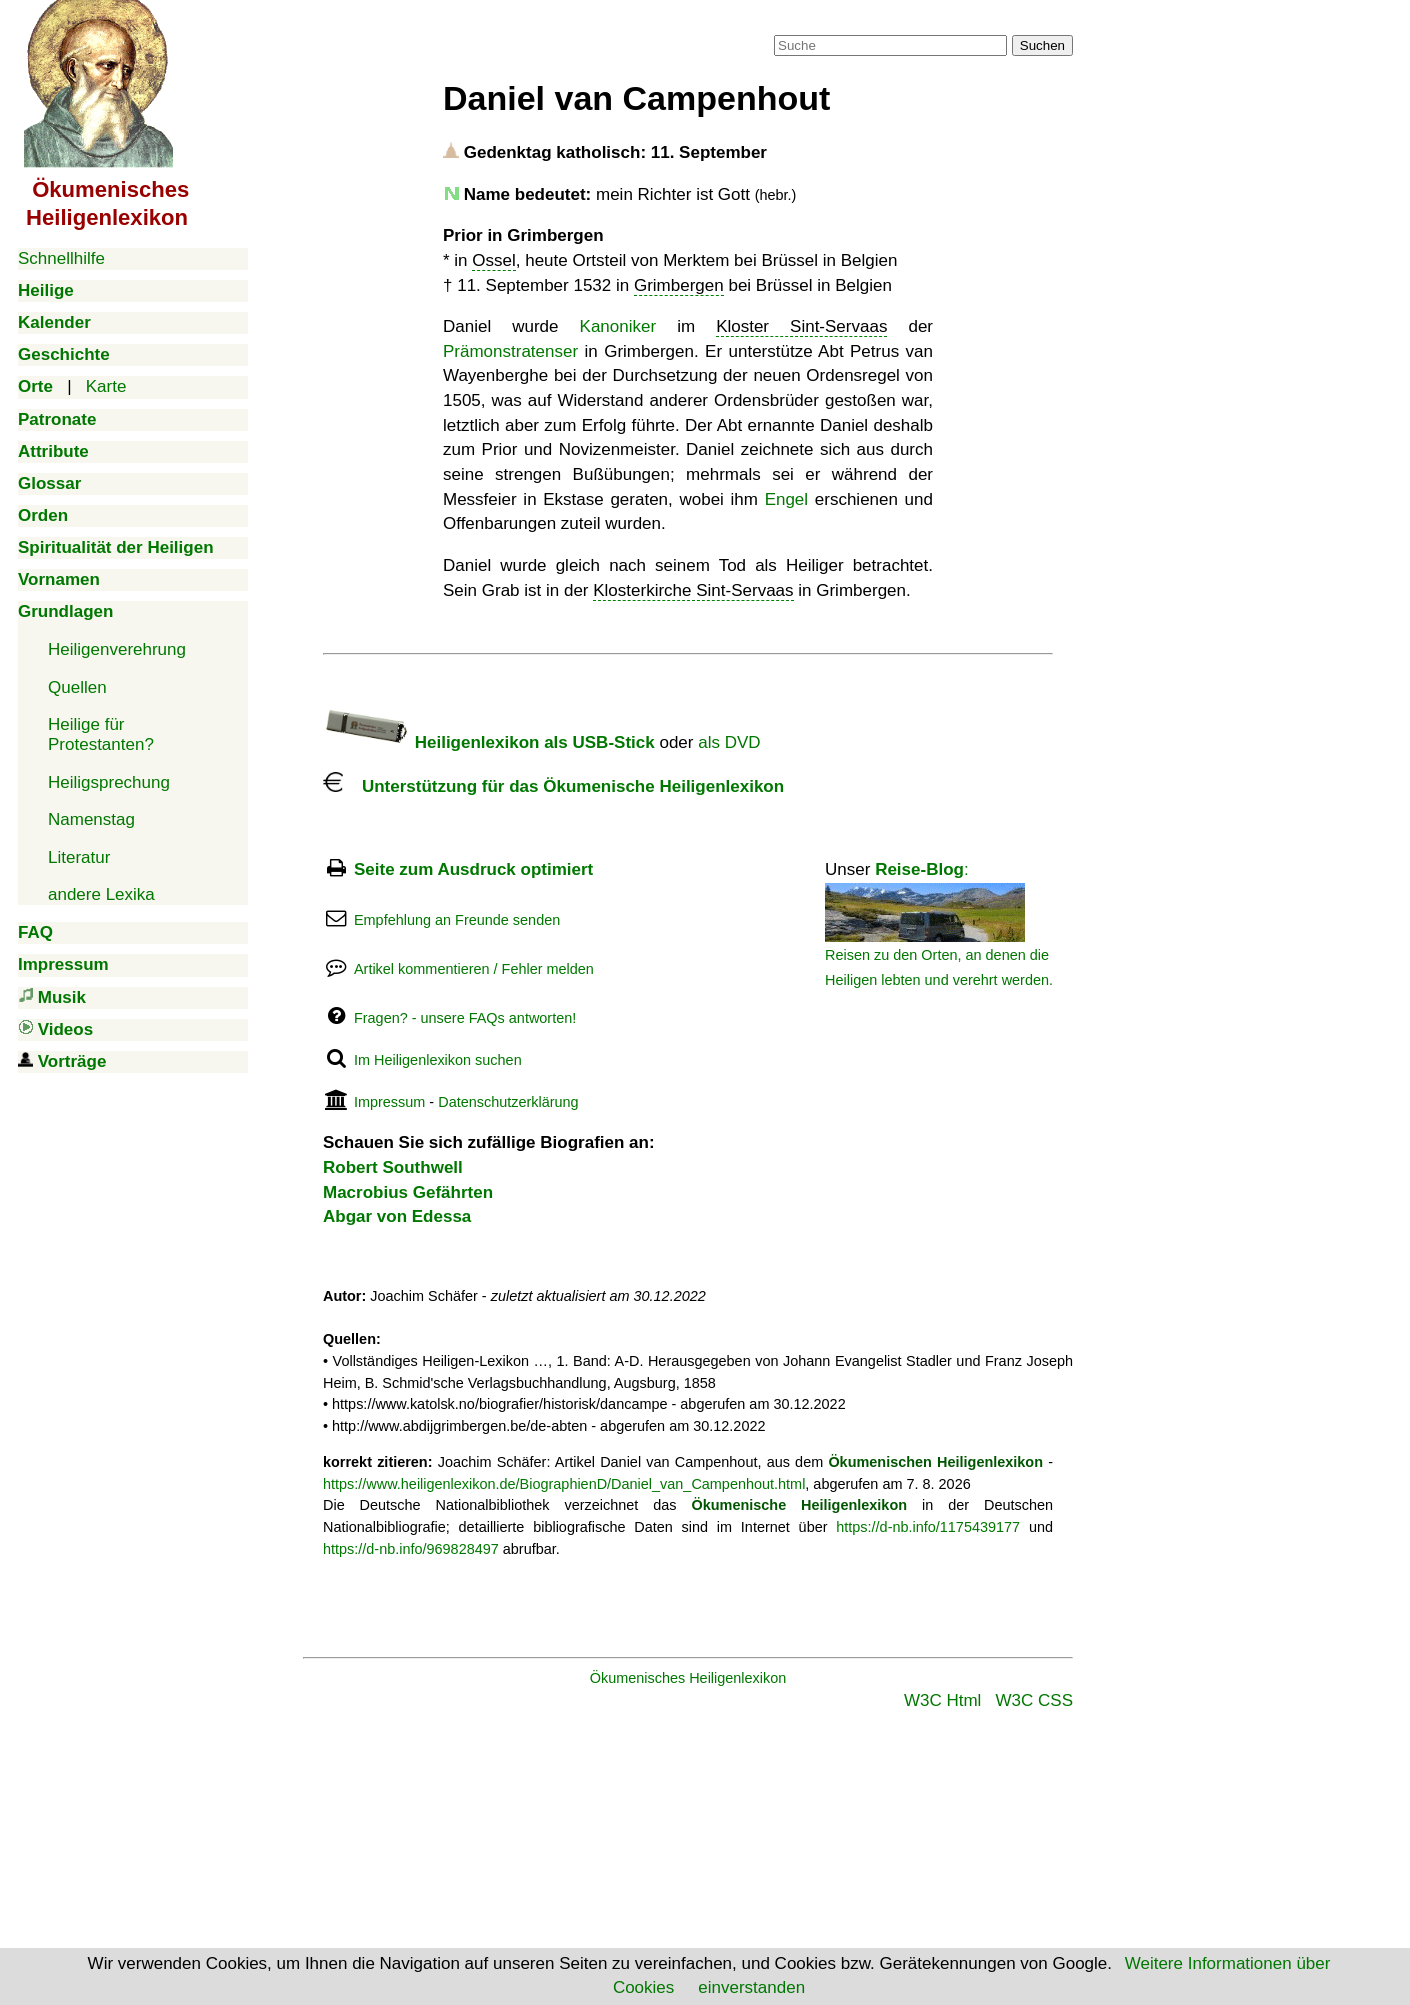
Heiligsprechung (109, 782)
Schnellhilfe (61, 258)
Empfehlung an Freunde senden (457, 920)
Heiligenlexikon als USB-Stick (489, 742)
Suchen (1042, 45)
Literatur (79, 857)
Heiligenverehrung (117, 649)
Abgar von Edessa (397, 1216)
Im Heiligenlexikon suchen (438, 1060)
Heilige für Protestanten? (101, 734)
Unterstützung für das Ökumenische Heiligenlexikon (553, 786)
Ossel (493, 260)
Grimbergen (679, 285)
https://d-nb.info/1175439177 (928, 1527)
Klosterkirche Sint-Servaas (693, 590)
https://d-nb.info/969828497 (411, 1549)
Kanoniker (618, 326)
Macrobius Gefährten (408, 1192)
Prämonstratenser (510, 351)
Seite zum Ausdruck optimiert (473, 869)
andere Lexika (101, 894)
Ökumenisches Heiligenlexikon (688, 1678)
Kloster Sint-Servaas (801, 326)
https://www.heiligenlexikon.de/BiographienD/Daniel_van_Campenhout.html (564, 1484)
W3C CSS (1034, 1700)
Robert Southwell (393, 1167)
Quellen (77, 687)
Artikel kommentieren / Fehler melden (474, 969)
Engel (786, 499)
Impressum (389, 1102)
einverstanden (751, 1987)
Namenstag (91, 819)
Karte (106, 386)
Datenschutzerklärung (508, 1102)
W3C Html (942, 1700)
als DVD (729, 742)
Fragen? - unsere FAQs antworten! (465, 1018)
